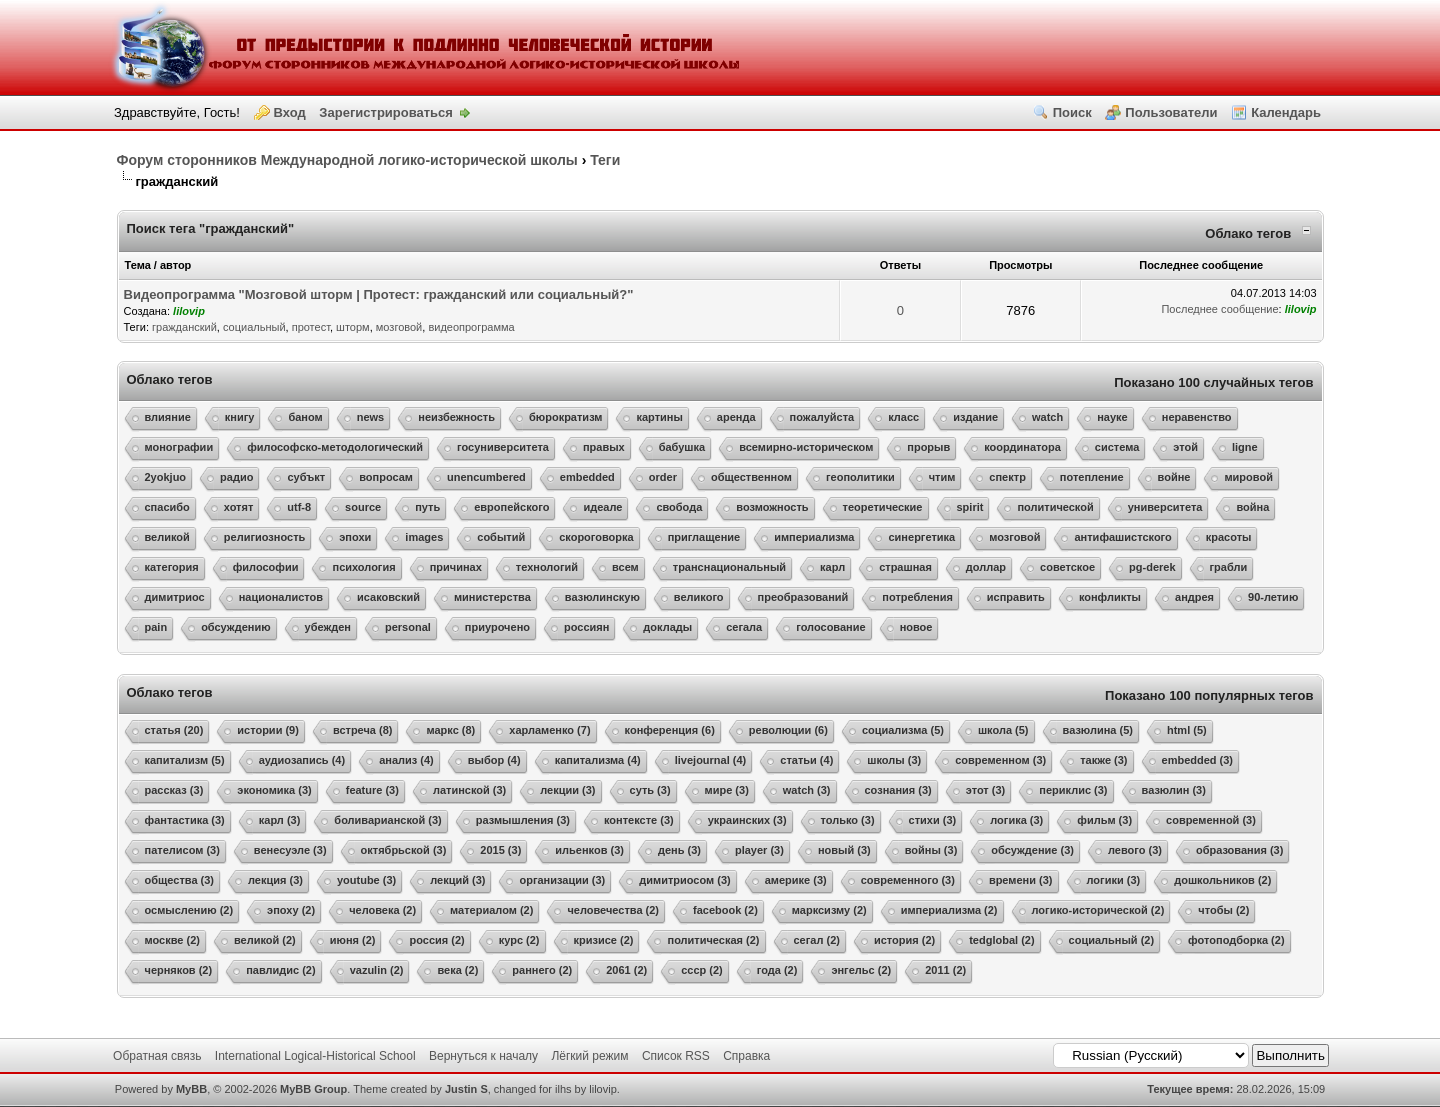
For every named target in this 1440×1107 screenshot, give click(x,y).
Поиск (1072, 112)
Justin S (466, 1089)
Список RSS (676, 1056)
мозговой (399, 327)
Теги (605, 160)
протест (311, 327)
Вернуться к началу (483, 1056)
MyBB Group (313, 1089)
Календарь (1286, 112)
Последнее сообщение (1219, 309)
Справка (746, 1056)
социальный (254, 327)
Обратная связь (157, 1056)
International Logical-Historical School (315, 1056)
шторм (353, 327)
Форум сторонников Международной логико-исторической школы (347, 160)
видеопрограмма (471, 327)
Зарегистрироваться (386, 112)
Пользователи (1171, 112)
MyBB (191, 1089)
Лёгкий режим (589, 1056)
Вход (290, 112)
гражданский (184, 327)
